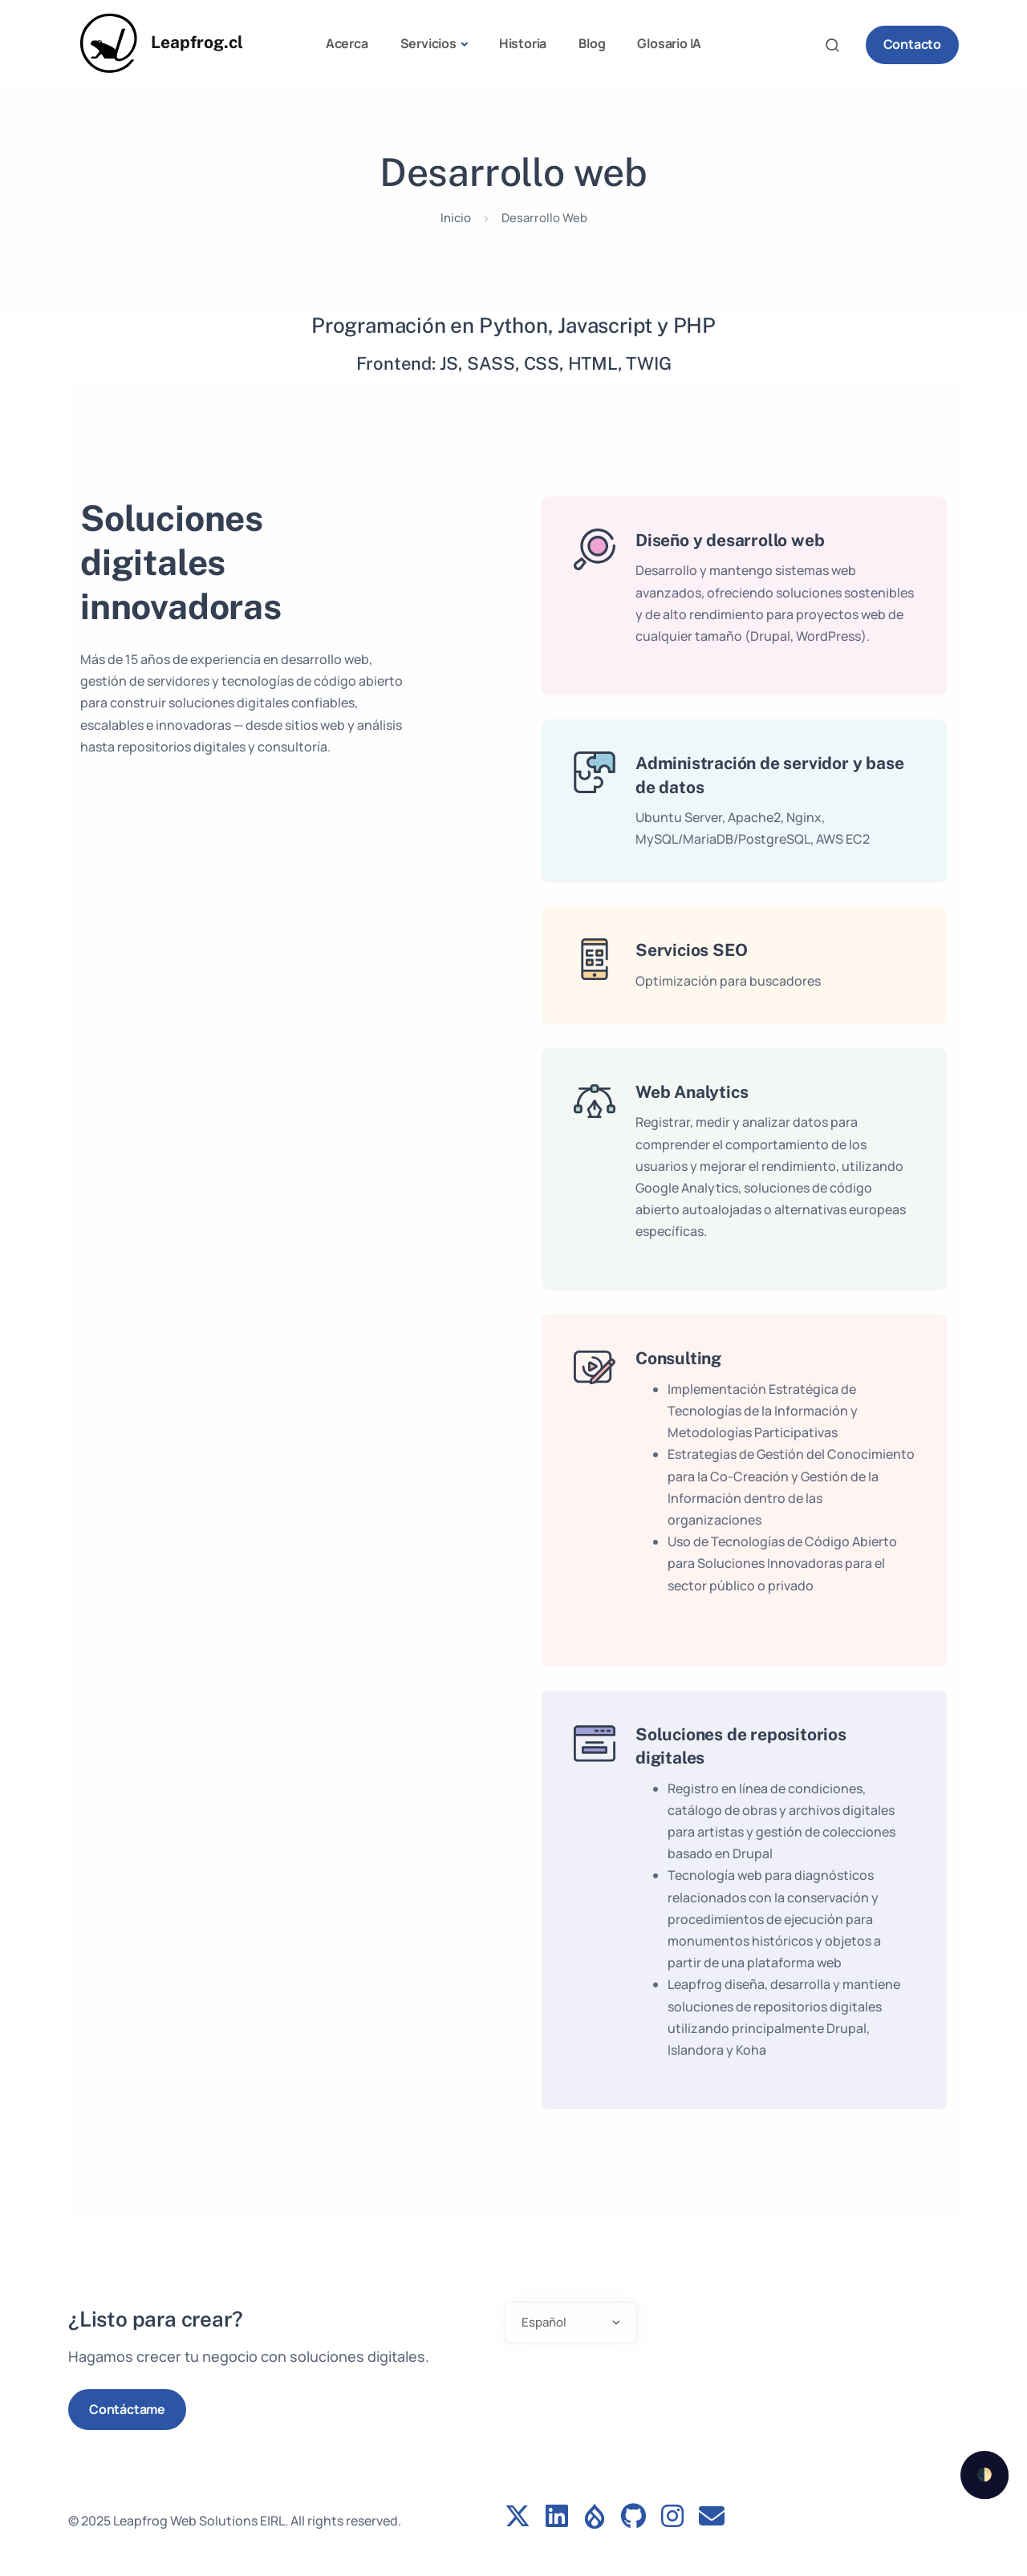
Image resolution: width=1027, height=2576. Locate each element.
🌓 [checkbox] (984, 2474)
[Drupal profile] (594, 2517)
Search (837, 44)
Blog (591, 43)
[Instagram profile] (672, 2517)
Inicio (455, 217)
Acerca (347, 43)
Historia (522, 43)
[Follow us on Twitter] (517, 2517)
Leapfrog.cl (197, 42)
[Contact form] (712, 2517)
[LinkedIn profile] (557, 2517)
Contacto (912, 44)
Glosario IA (669, 43)
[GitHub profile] (633, 2517)
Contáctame (127, 2409)
